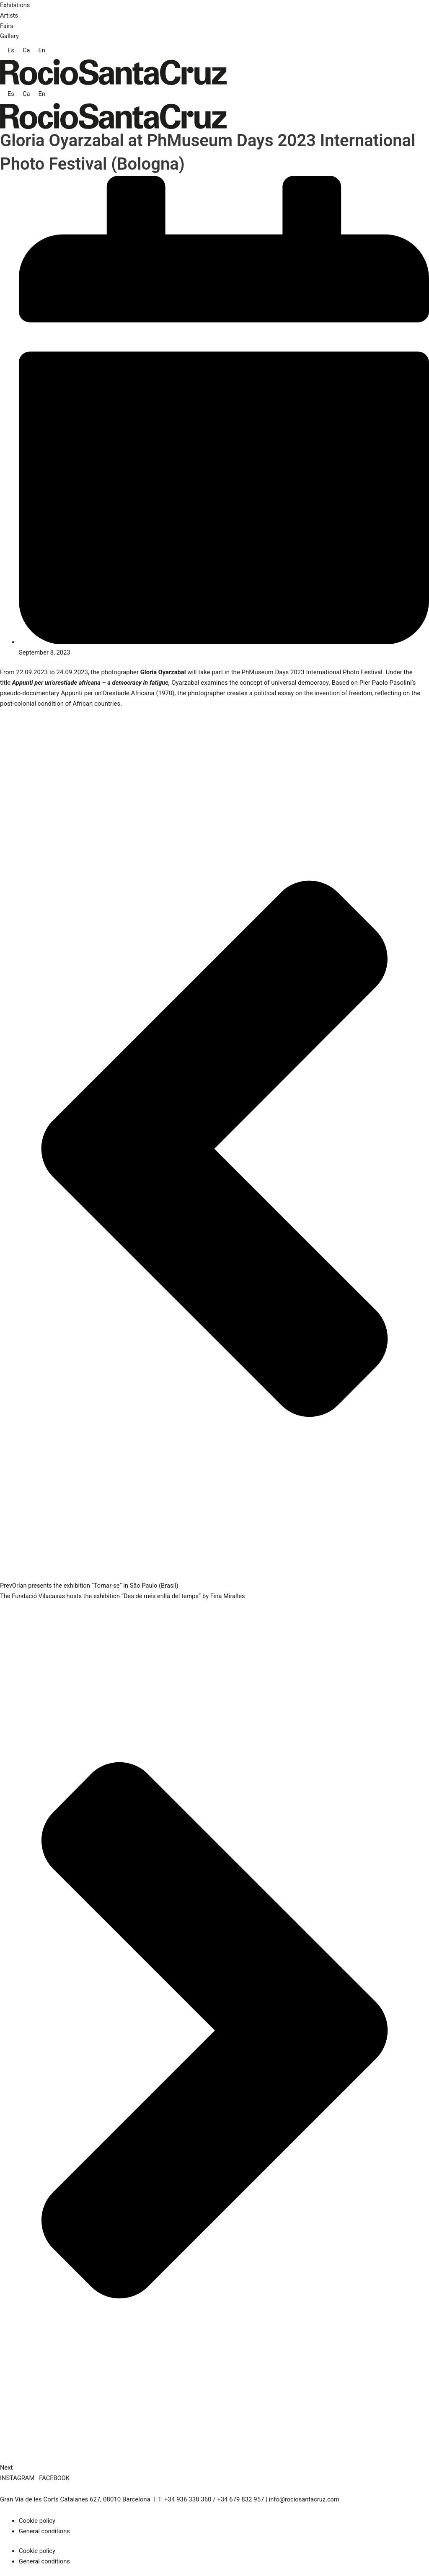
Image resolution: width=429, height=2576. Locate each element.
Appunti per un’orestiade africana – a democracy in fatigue (92, 682)
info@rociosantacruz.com (305, 2499)
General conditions (45, 2531)
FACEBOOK (55, 2478)
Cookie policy (37, 2520)
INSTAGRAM (17, 2478)
